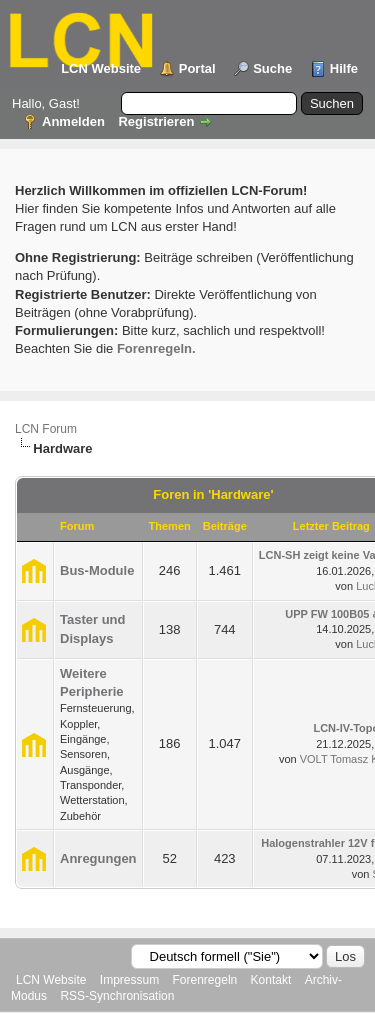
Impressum (129, 980)
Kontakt (271, 980)
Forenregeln (205, 980)
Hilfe (344, 68)
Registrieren (156, 121)
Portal (197, 68)
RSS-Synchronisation (117, 996)
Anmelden (73, 121)
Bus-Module (97, 570)
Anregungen (98, 858)
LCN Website (101, 68)
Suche (272, 68)
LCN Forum (46, 429)
